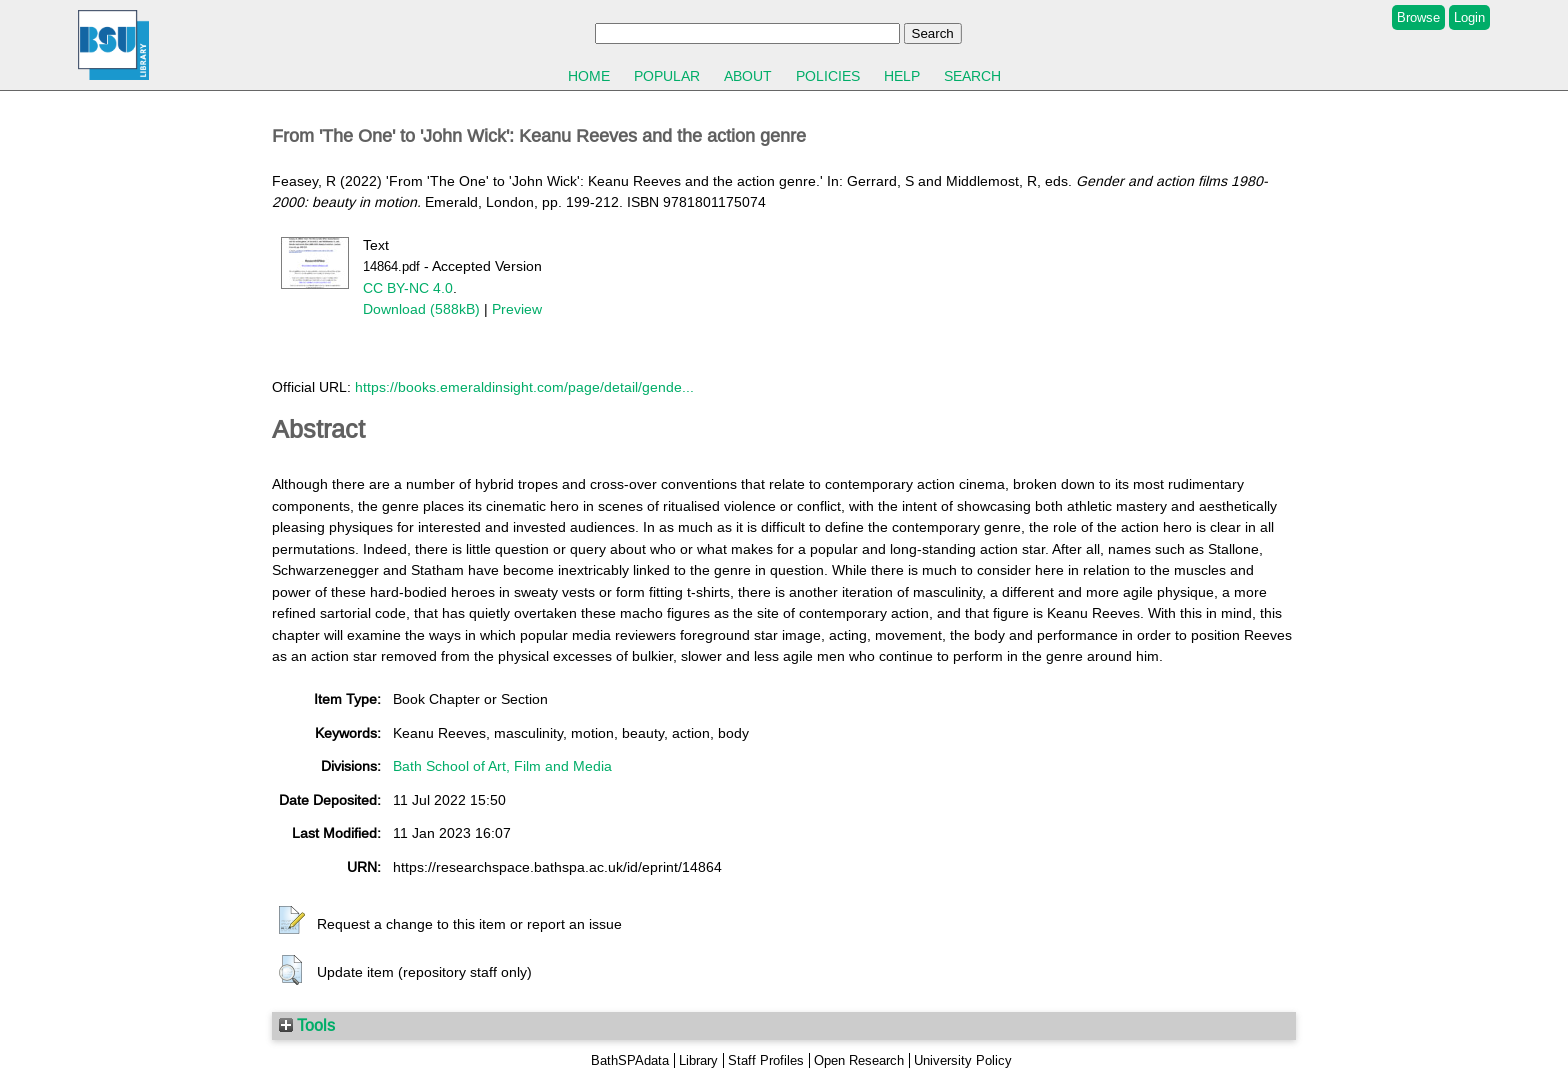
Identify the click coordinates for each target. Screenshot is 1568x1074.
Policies (828, 76)
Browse (1418, 17)
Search (972, 76)
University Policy (963, 1060)
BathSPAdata (630, 1060)
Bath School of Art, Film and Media (502, 766)
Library (698, 1060)
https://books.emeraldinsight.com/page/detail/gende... (524, 387)
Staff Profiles (766, 1060)
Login (1469, 17)
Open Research (859, 1060)
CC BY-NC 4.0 (408, 288)
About (748, 76)
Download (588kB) (421, 309)
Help (902, 76)
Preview (517, 309)
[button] (292, 921)
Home (589, 76)
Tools (307, 1025)
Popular (667, 76)
